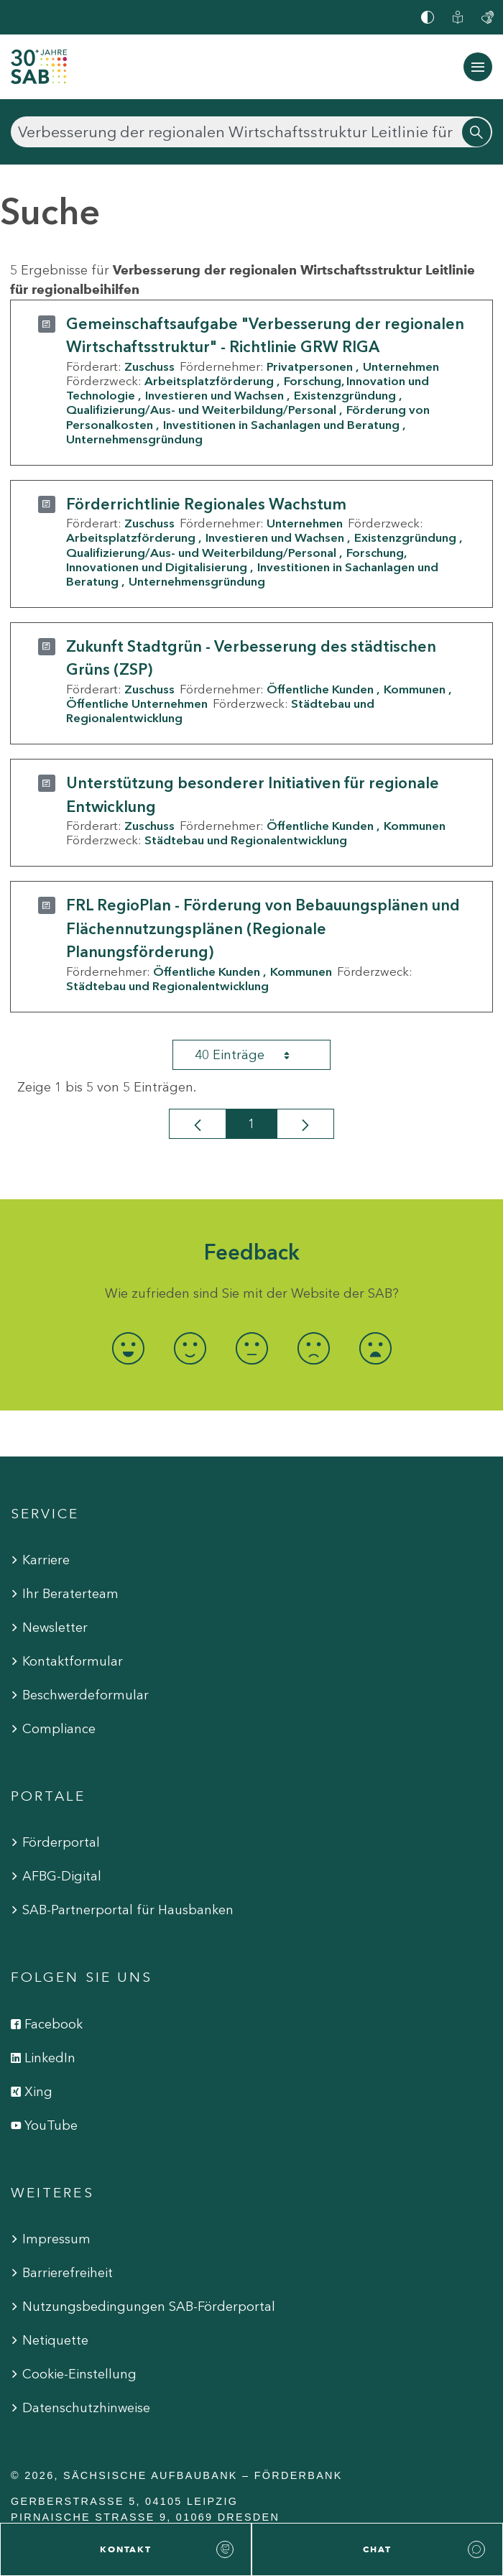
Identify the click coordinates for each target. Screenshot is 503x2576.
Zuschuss (149, 366)
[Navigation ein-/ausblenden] (477, 66)
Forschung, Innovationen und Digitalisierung (236, 559)
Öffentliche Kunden (320, 689)
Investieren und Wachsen (214, 395)
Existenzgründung (345, 395)
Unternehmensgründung (134, 439)
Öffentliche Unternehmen (137, 703)
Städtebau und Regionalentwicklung (245, 840)
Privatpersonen (310, 366)
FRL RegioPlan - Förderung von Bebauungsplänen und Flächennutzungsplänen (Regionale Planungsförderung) (263, 928)
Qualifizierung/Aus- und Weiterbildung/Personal (201, 409)
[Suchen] (251, 131)
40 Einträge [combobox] (255, 1054)
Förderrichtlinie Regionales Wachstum (206, 504)
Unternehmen (401, 366)
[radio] (128, 1348)
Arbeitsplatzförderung (209, 381)
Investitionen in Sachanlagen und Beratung (281, 424)
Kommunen (415, 689)
